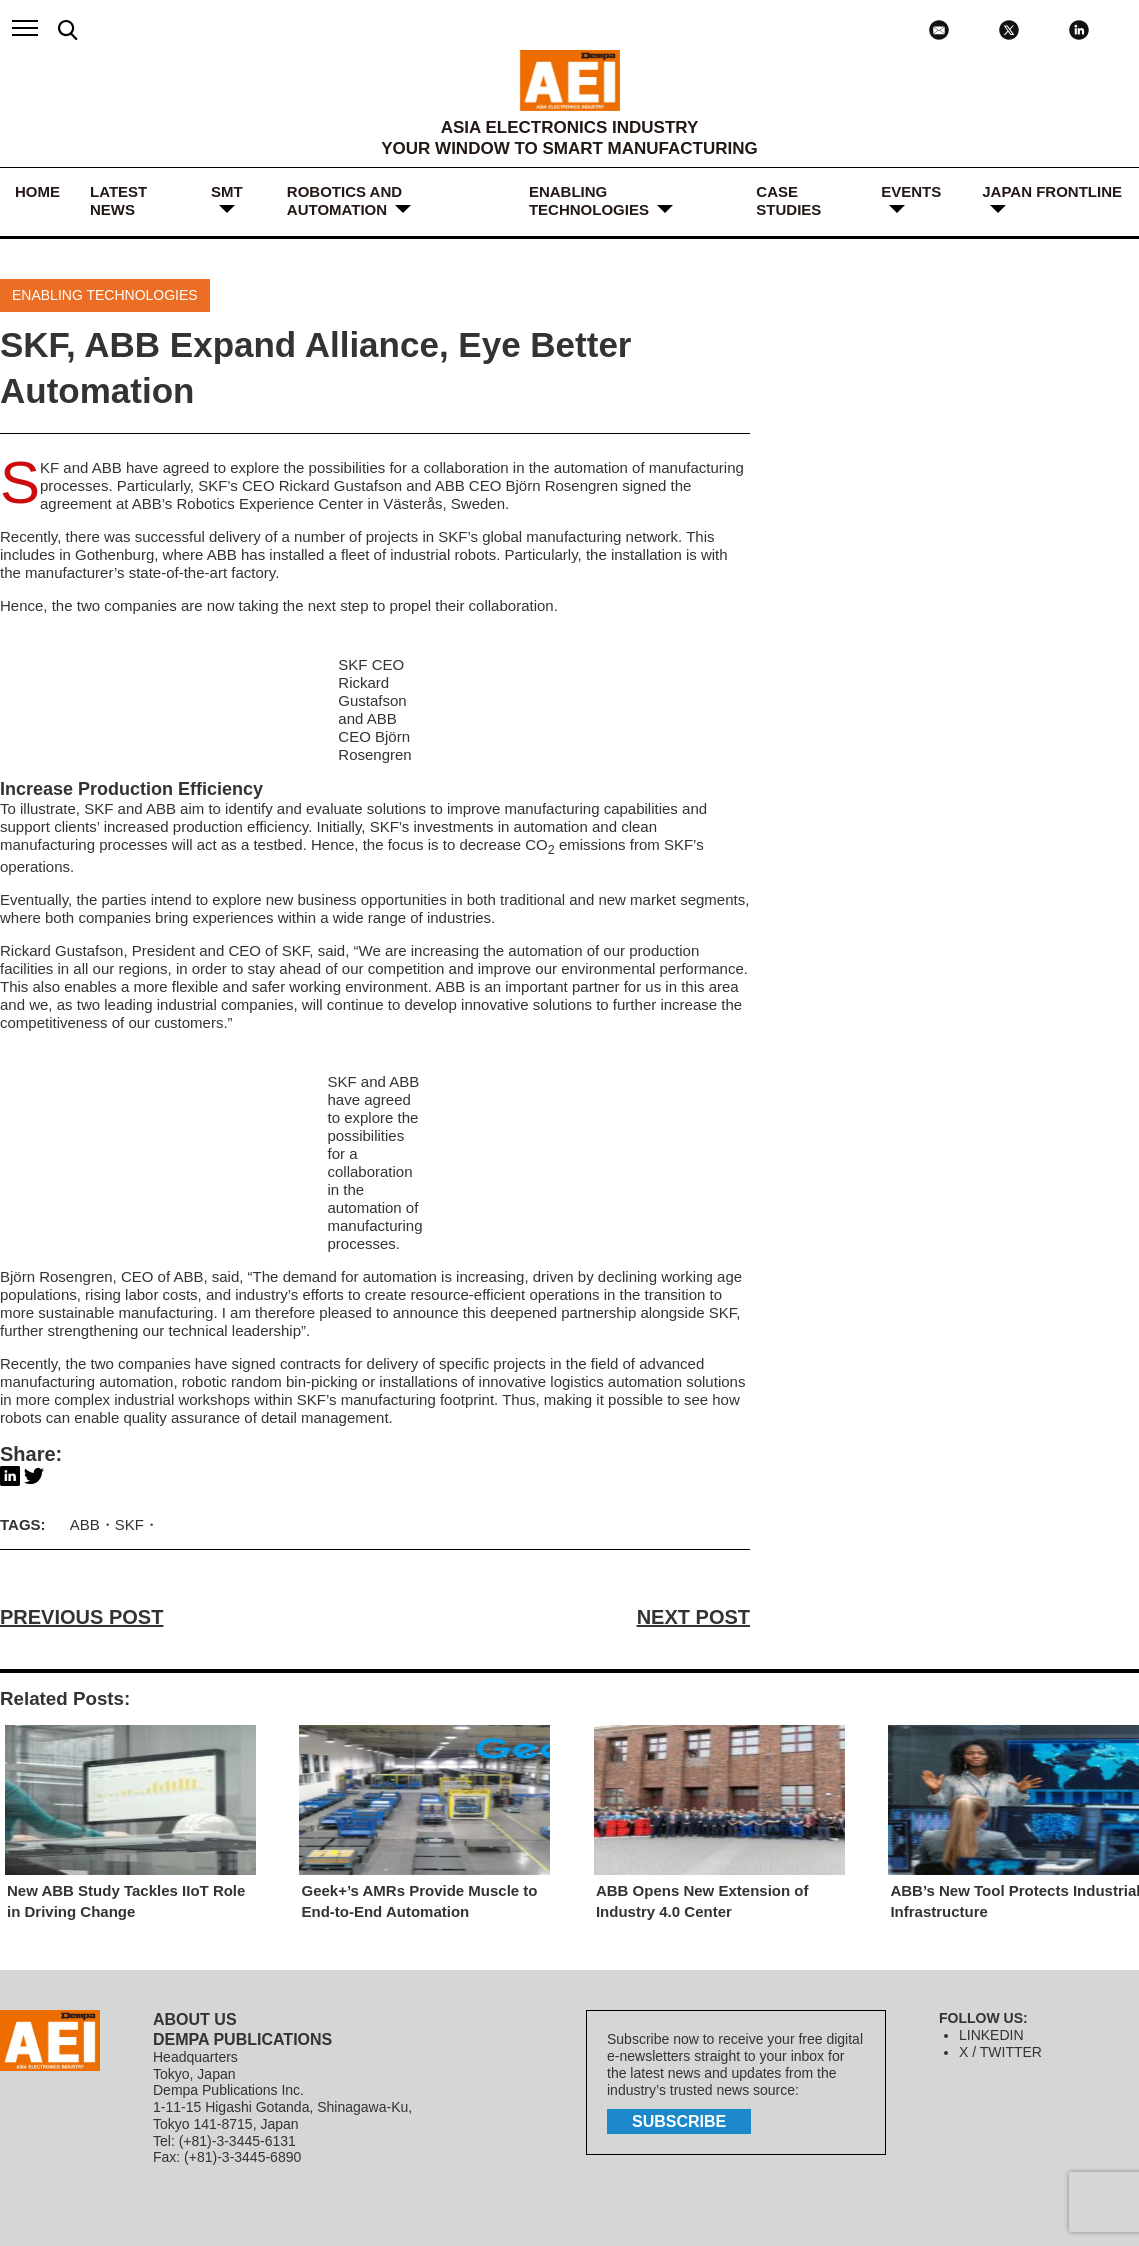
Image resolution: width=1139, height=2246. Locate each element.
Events (911, 191)
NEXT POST (693, 1617)
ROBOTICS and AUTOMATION (344, 200)
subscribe (679, 2121)
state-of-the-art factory (202, 572)
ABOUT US (195, 2019)
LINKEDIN (991, 2035)
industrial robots (443, 554)
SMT (227, 191)
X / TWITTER (1000, 2052)
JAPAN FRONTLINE (1052, 191)
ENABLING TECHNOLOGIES (589, 200)
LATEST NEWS (118, 200)
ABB (107, 467)
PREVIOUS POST (81, 1617)
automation (551, 826)
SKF (49, 467)
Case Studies (788, 200)
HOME (37, 191)
